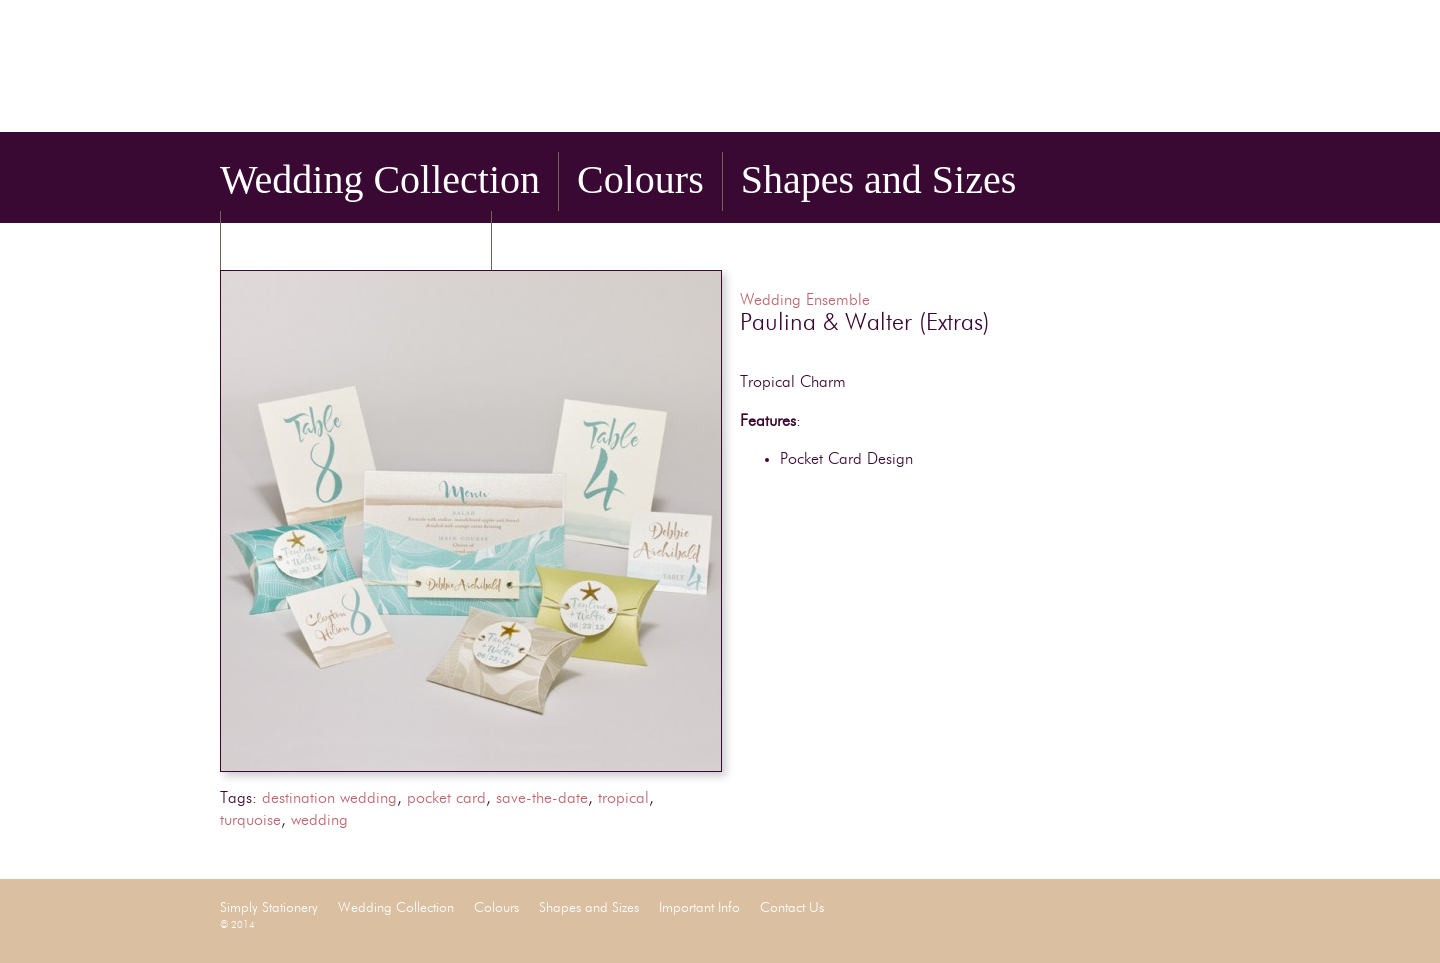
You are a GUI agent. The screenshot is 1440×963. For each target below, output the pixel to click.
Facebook (1152, 104)
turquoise (250, 821)
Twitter (1180, 104)
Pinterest (1208, 104)
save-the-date (542, 799)
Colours (640, 179)
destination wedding (329, 799)
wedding (319, 821)
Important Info (356, 238)
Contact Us (599, 238)
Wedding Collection (380, 179)
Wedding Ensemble (805, 301)
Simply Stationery (470, 73)
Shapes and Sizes (879, 179)
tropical (623, 799)
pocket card (446, 799)
